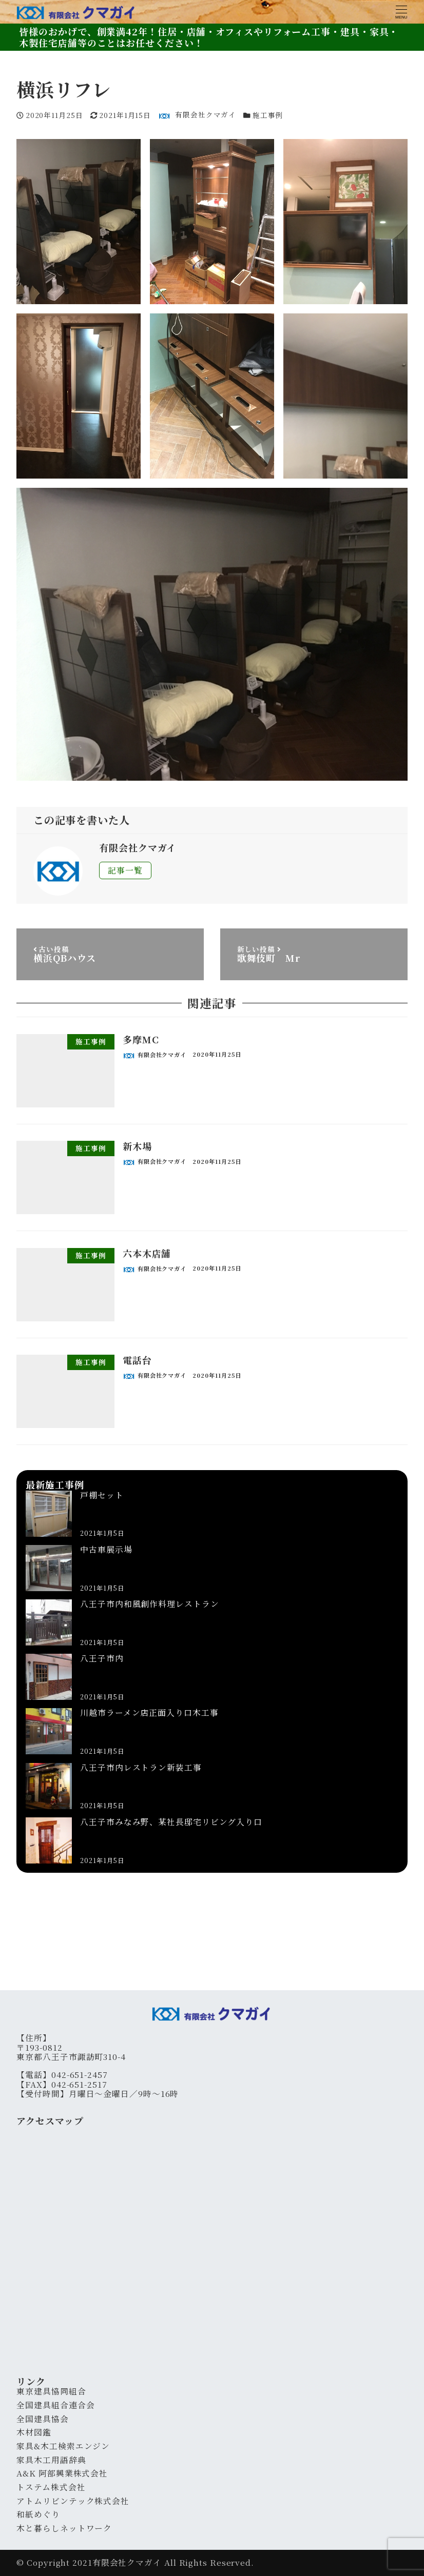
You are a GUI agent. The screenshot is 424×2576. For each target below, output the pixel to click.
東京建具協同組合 (51, 2391)
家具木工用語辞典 (51, 2460)
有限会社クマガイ (127, 2562)
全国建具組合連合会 (55, 2405)
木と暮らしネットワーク (64, 2528)
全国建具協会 (42, 2419)
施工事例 (268, 115)
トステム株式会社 (50, 2487)
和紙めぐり (38, 2514)
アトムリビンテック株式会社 (72, 2501)
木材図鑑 (33, 2432)
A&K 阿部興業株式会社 (62, 2473)
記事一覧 (125, 870)
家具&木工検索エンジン (63, 2446)
